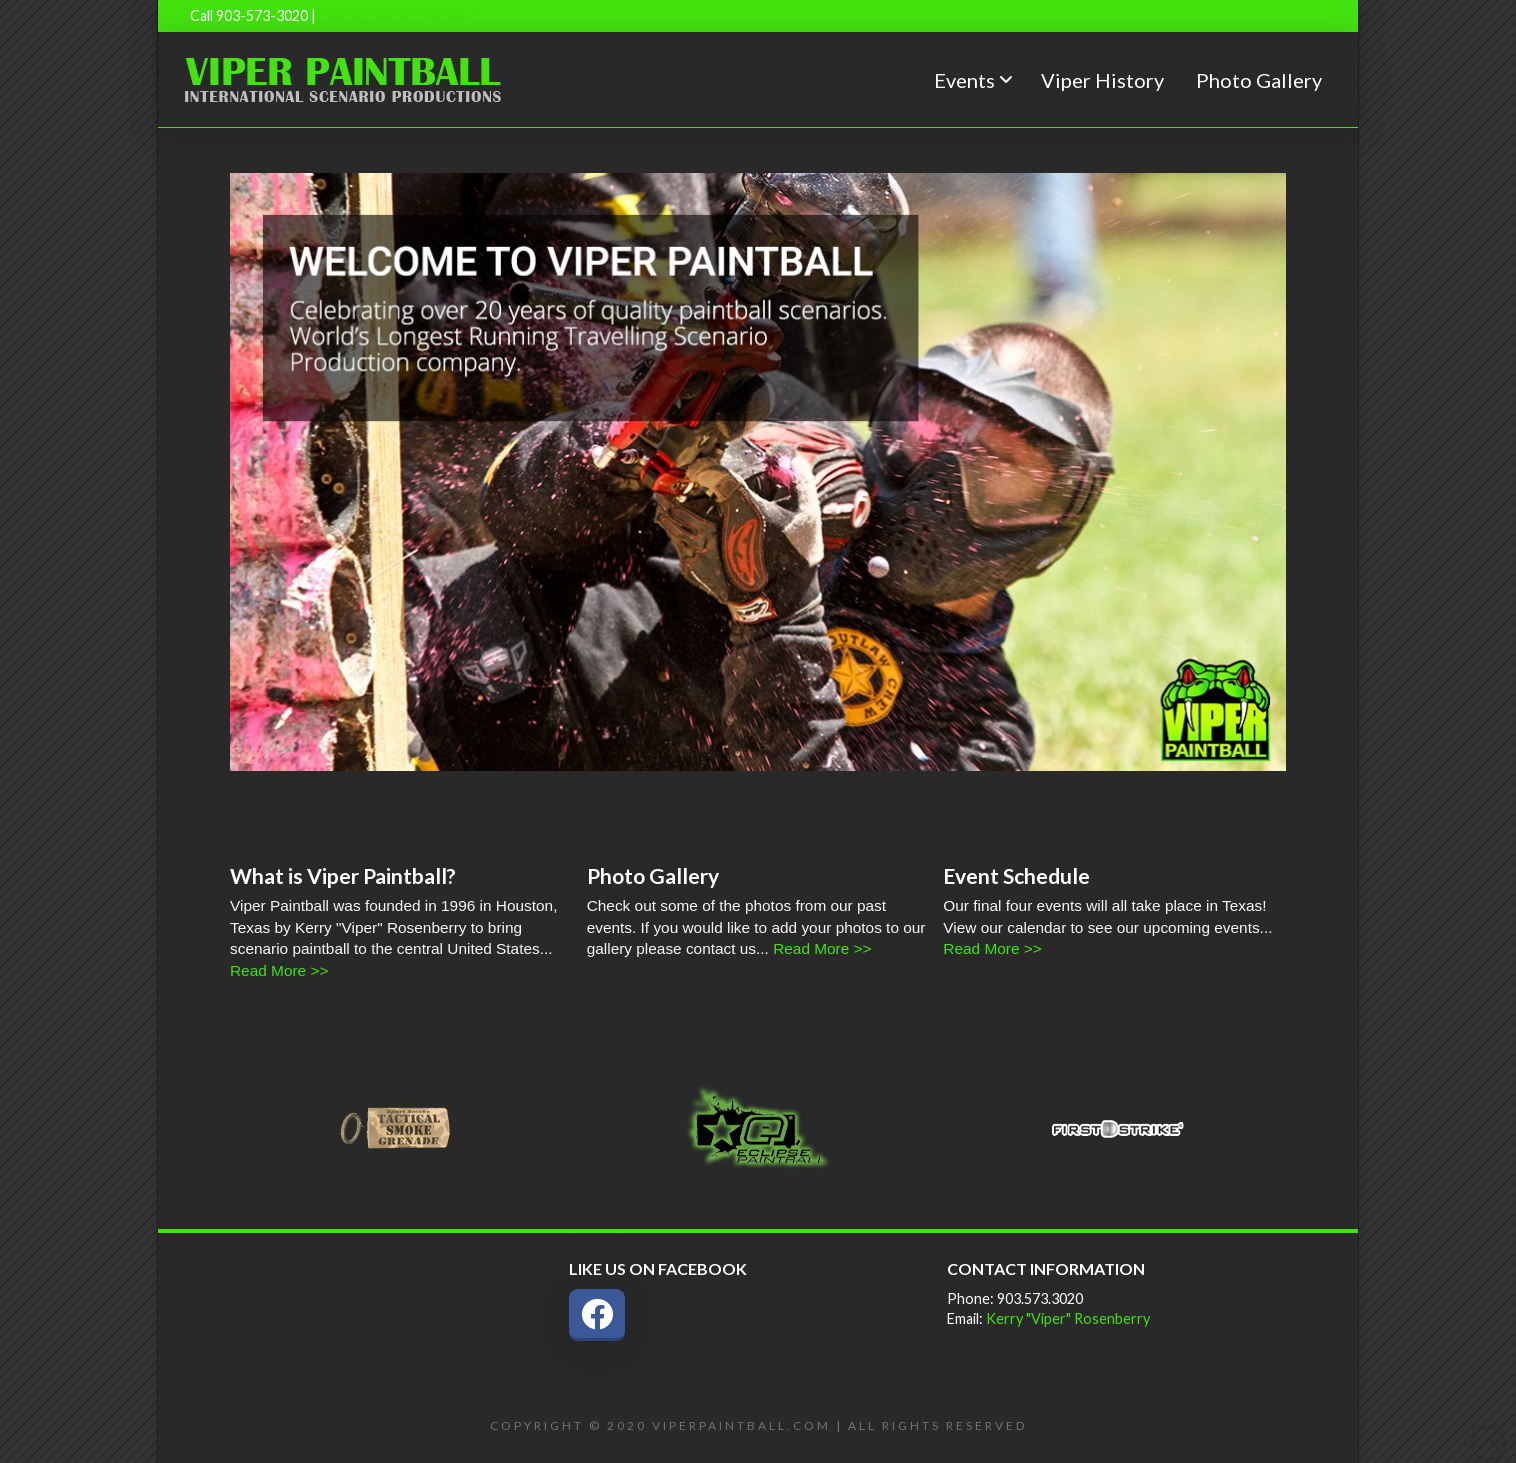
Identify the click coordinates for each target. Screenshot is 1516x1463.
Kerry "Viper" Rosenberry (1068, 1318)
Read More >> (279, 970)
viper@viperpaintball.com (399, 15)
